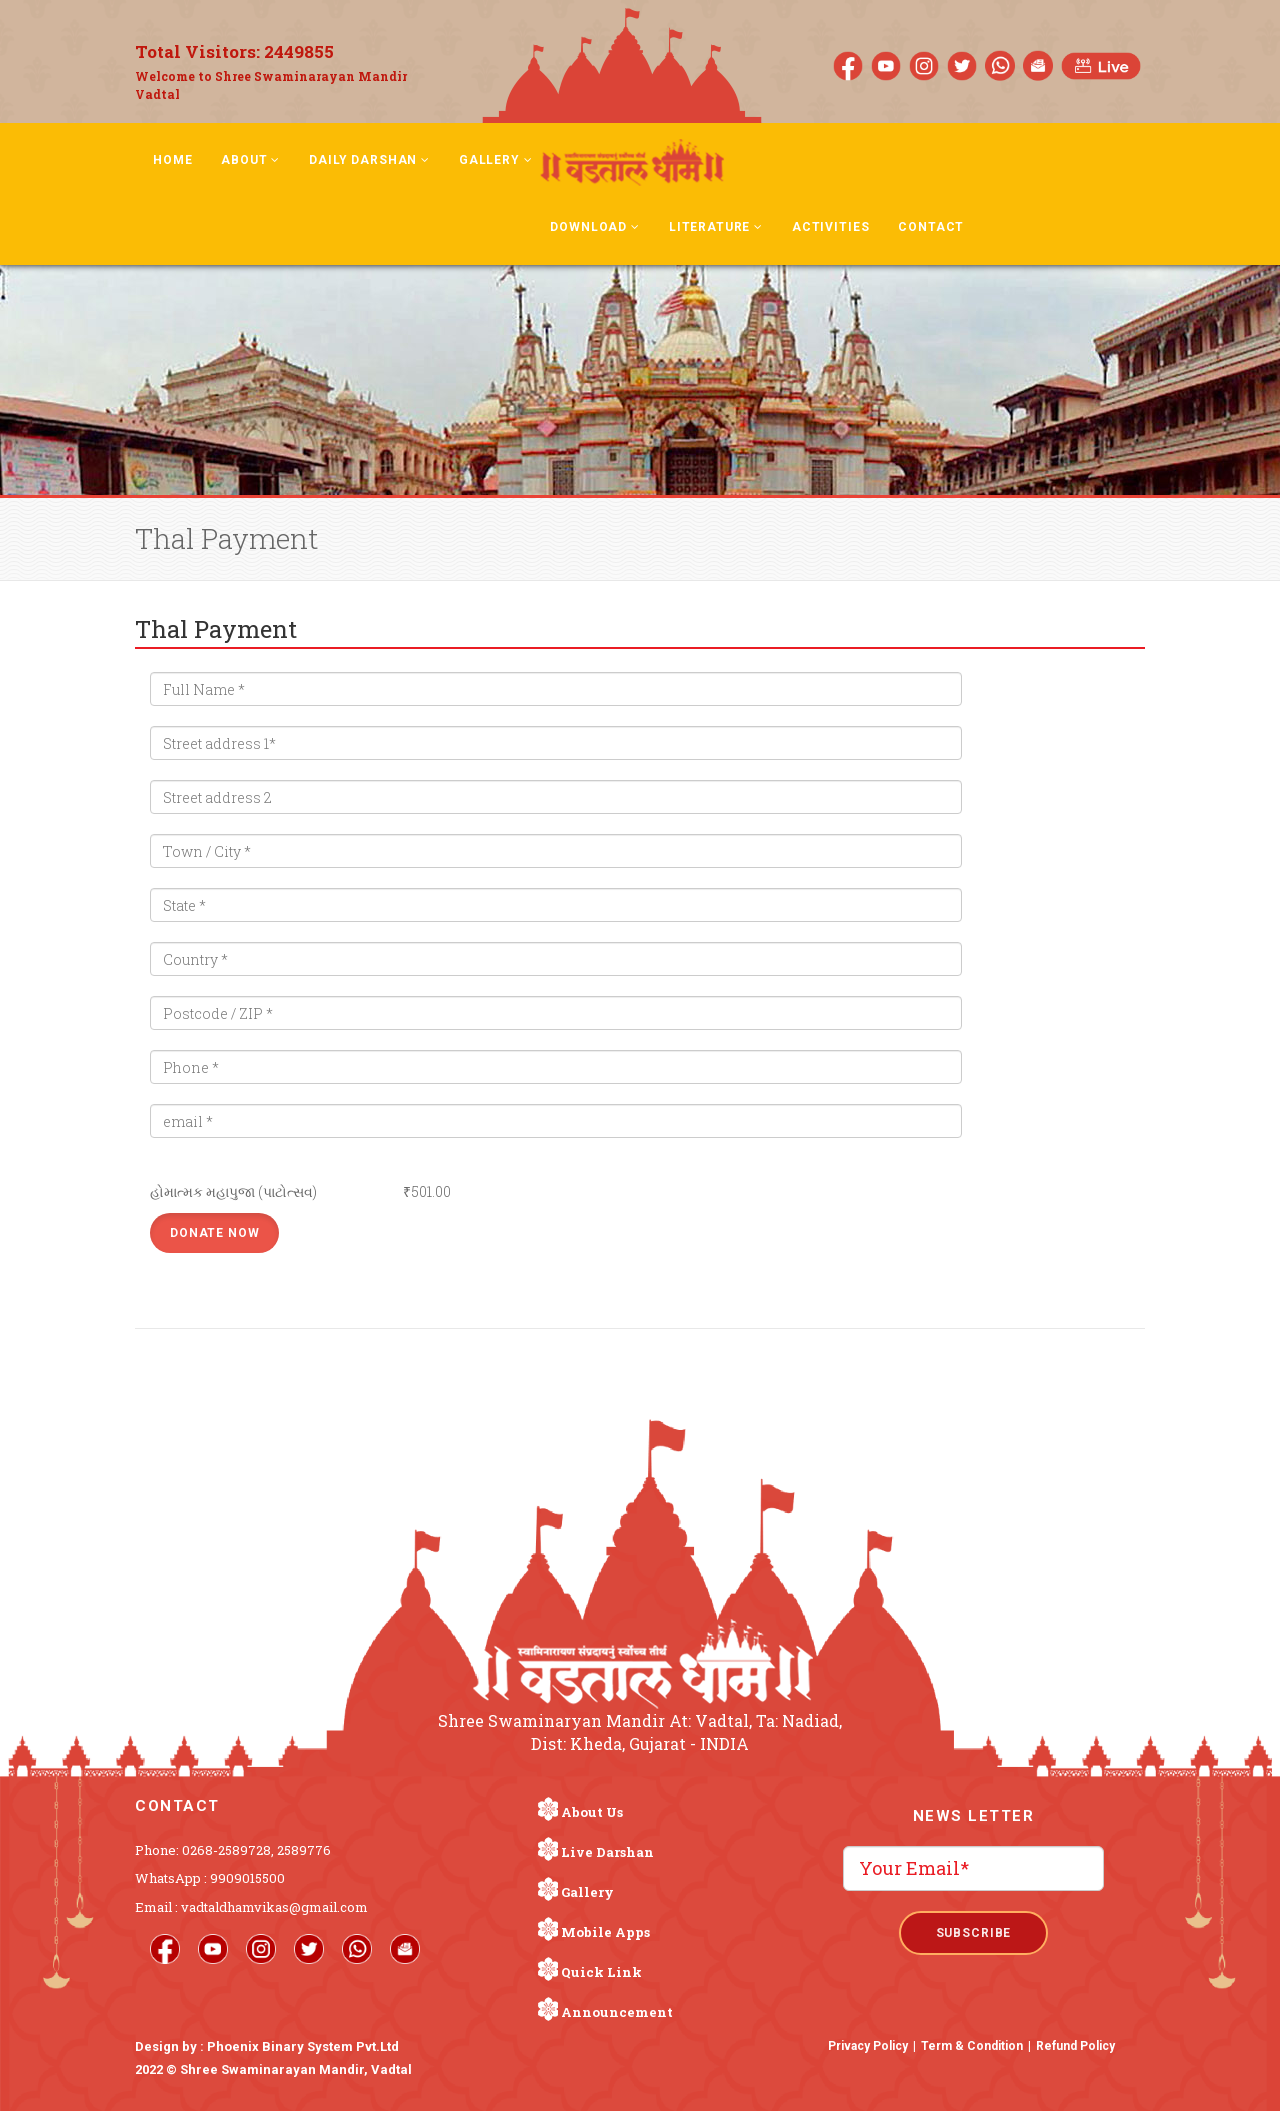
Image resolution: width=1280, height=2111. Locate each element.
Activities (830, 227)
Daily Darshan (369, 160)
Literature (716, 227)
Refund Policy (1075, 2046)
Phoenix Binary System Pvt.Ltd (303, 2046)
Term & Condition (972, 2046)
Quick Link (601, 1972)
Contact (931, 227)
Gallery (496, 160)
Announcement (617, 2012)
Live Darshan (607, 1852)
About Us (592, 1812)
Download (594, 227)
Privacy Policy (868, 2046)
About (250, 160)
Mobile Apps (605, 1932)
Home (172, 160)
